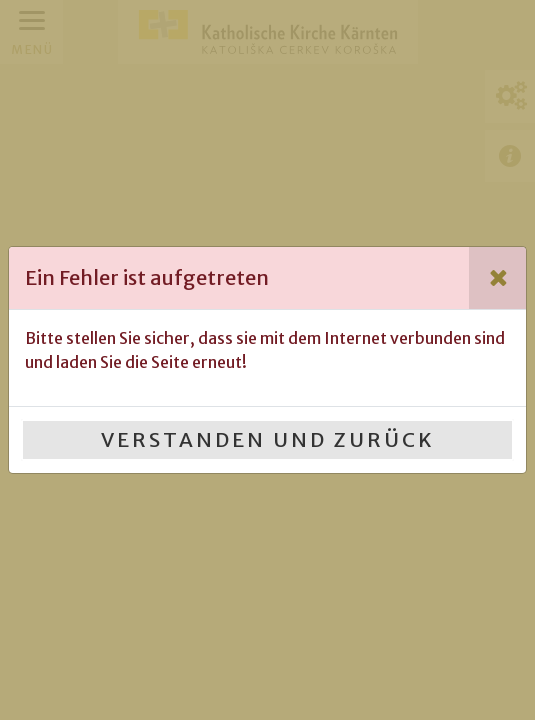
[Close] (497, 278)
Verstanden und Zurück (268, 439)
